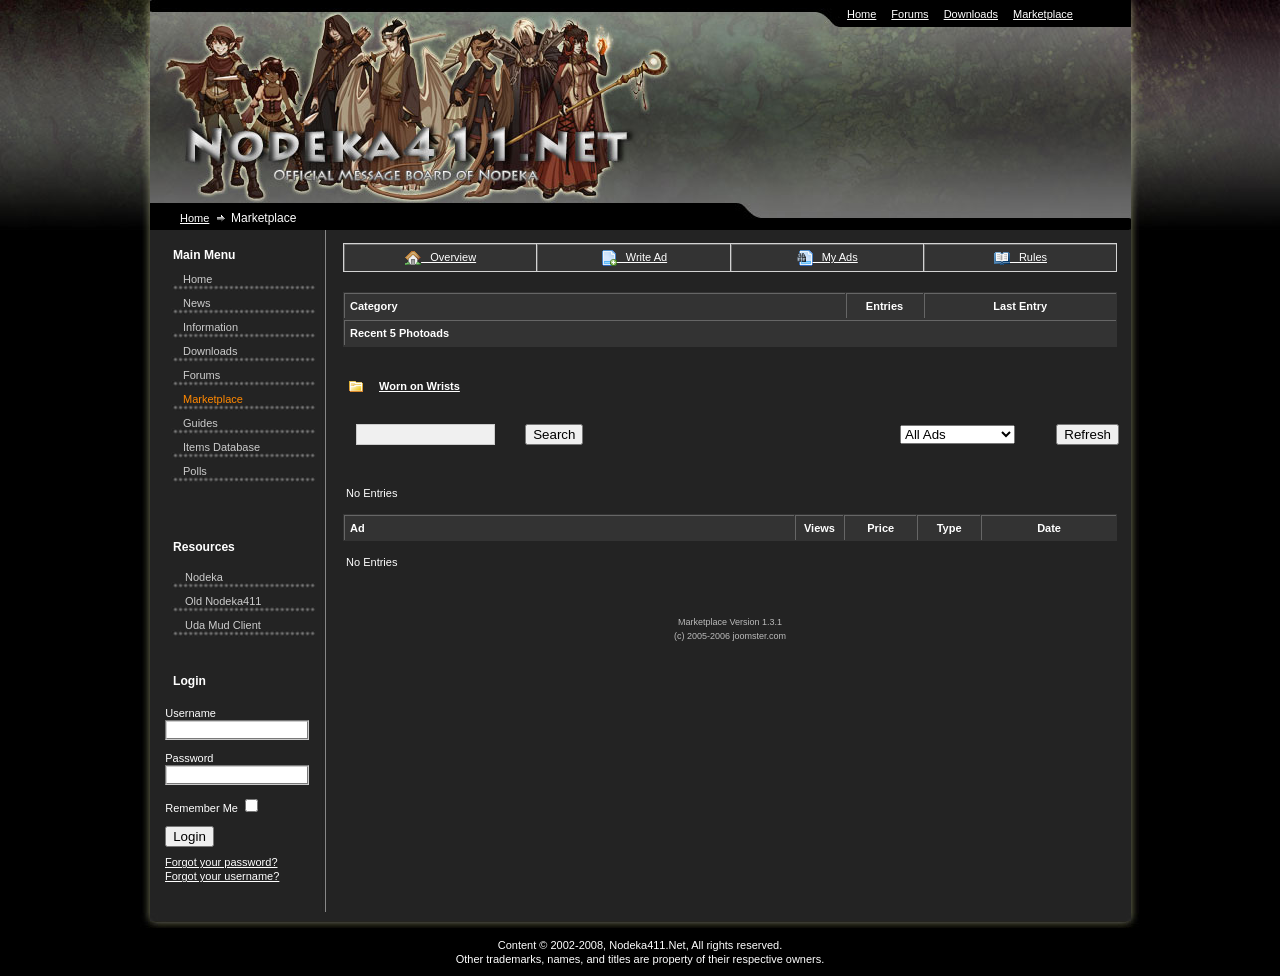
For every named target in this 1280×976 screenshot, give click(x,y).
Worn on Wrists (419, 386)
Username (190, 713)
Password (189, 758)
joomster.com (760, 636)
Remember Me (201, 808)
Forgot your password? (221, 862)
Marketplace (1043, 14)
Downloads (971, 14)
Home (861, 14)
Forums (909, 14)
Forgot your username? (222, 876)
